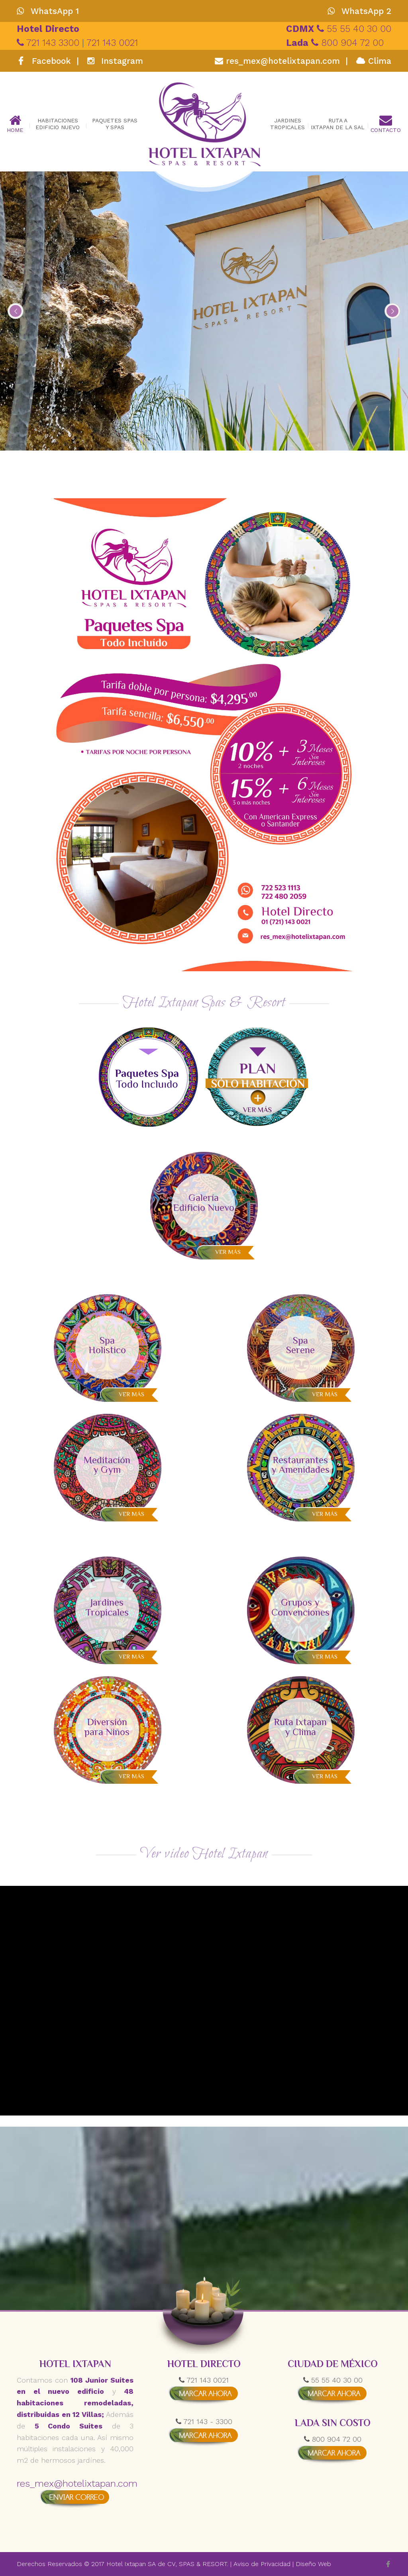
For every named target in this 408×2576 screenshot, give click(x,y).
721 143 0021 (112, 42)
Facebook (45, 61)
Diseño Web (313, 2564)
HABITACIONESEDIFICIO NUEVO (57, 123)
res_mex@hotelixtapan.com (277, 61)
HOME (15, 123)
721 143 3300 (49, 42)
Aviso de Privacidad (261, 2564)
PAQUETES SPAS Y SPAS (114, 123)
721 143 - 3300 (204, 2421)
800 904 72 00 (335, 42)
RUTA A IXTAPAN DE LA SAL (338, 123)
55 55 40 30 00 (338, 29)
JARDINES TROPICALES (287, 123)
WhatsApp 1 (48, 11)
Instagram (115, 61)
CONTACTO (386, 123)
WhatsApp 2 (359, 11)
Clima (373, 61)
